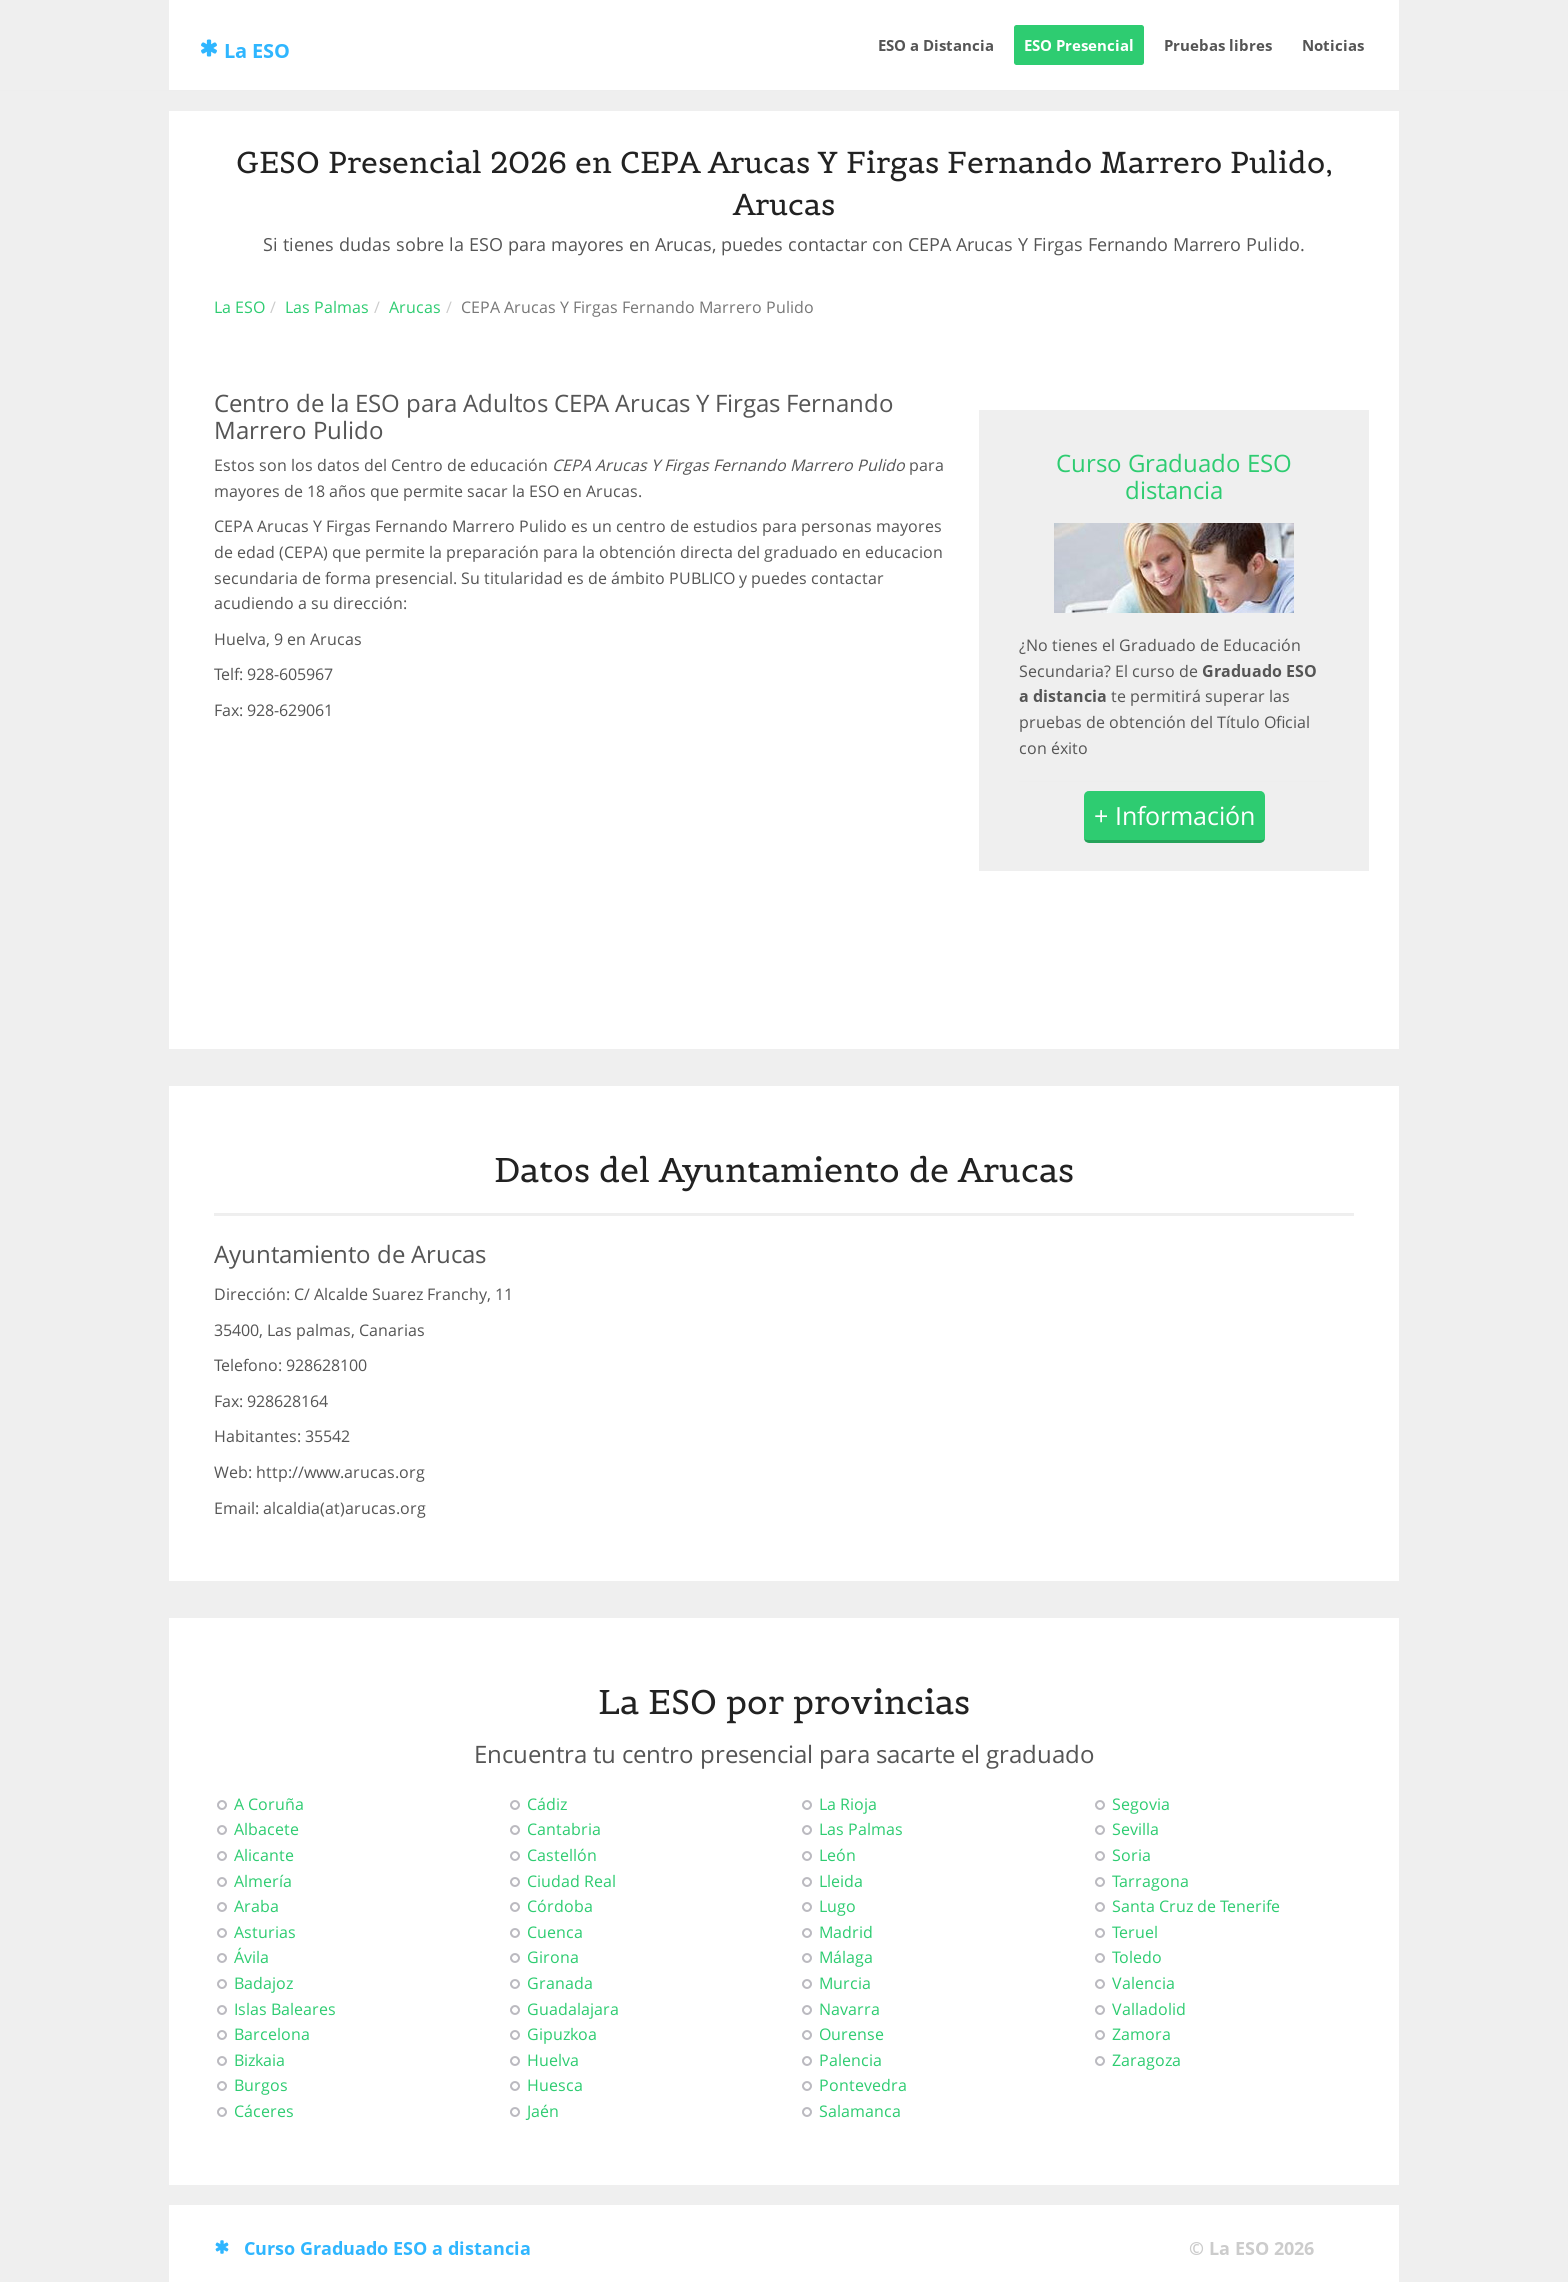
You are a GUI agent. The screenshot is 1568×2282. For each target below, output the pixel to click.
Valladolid (1149, 2009)
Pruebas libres (1218, 45)
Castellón (562, 1855)
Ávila (251, 1957)
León (837, 1855)
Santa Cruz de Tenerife (1196, 1906)
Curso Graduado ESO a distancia (387, 2248)
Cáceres (264, 2111)
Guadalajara (573, 2009)
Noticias (1333, 45)
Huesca (555, 2085)
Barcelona (272, 2034)
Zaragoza (1146, 2060)
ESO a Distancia (936, 45)
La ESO (257, 50)
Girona (553, 1957)
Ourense (851, 2034)
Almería (263, 1881)
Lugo (837, 1906)
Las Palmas (327, 307)
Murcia (845, 1983)
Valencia (1143, 1983)
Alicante (264, 1855)
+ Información (1174, 816)
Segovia (1141, 1804)
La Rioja (848, 1804)
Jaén (543, 2111)
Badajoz (263, 1983)
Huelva (553, 2060)
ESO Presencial (1079, 45)
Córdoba (560, 1906)
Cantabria (564, 1829)
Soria (1131, 1855)
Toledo (1137, 1957)
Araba (256, 1906)
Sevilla (1135, 1829)
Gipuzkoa (562, 2034)
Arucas (415, 307)
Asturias (265, 1932)
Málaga (846, 1957)
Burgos (261, 2085)
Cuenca (555, 1932)
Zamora (1141, 2034)
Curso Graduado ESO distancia (1174, 475)
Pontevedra (863, 2085)
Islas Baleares (285, 2009)
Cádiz (547, 1804)
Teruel (1135, 1932)
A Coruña (269, 1804)
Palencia (850, 2060)
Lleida (841, 1881)
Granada (560, 1983)
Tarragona (1150, 1881)
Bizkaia (259, 2060)
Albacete (266, 1829)
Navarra (849, 2009)
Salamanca (860, 2111)
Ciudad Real (571, 1881)
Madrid (846, 1932)
